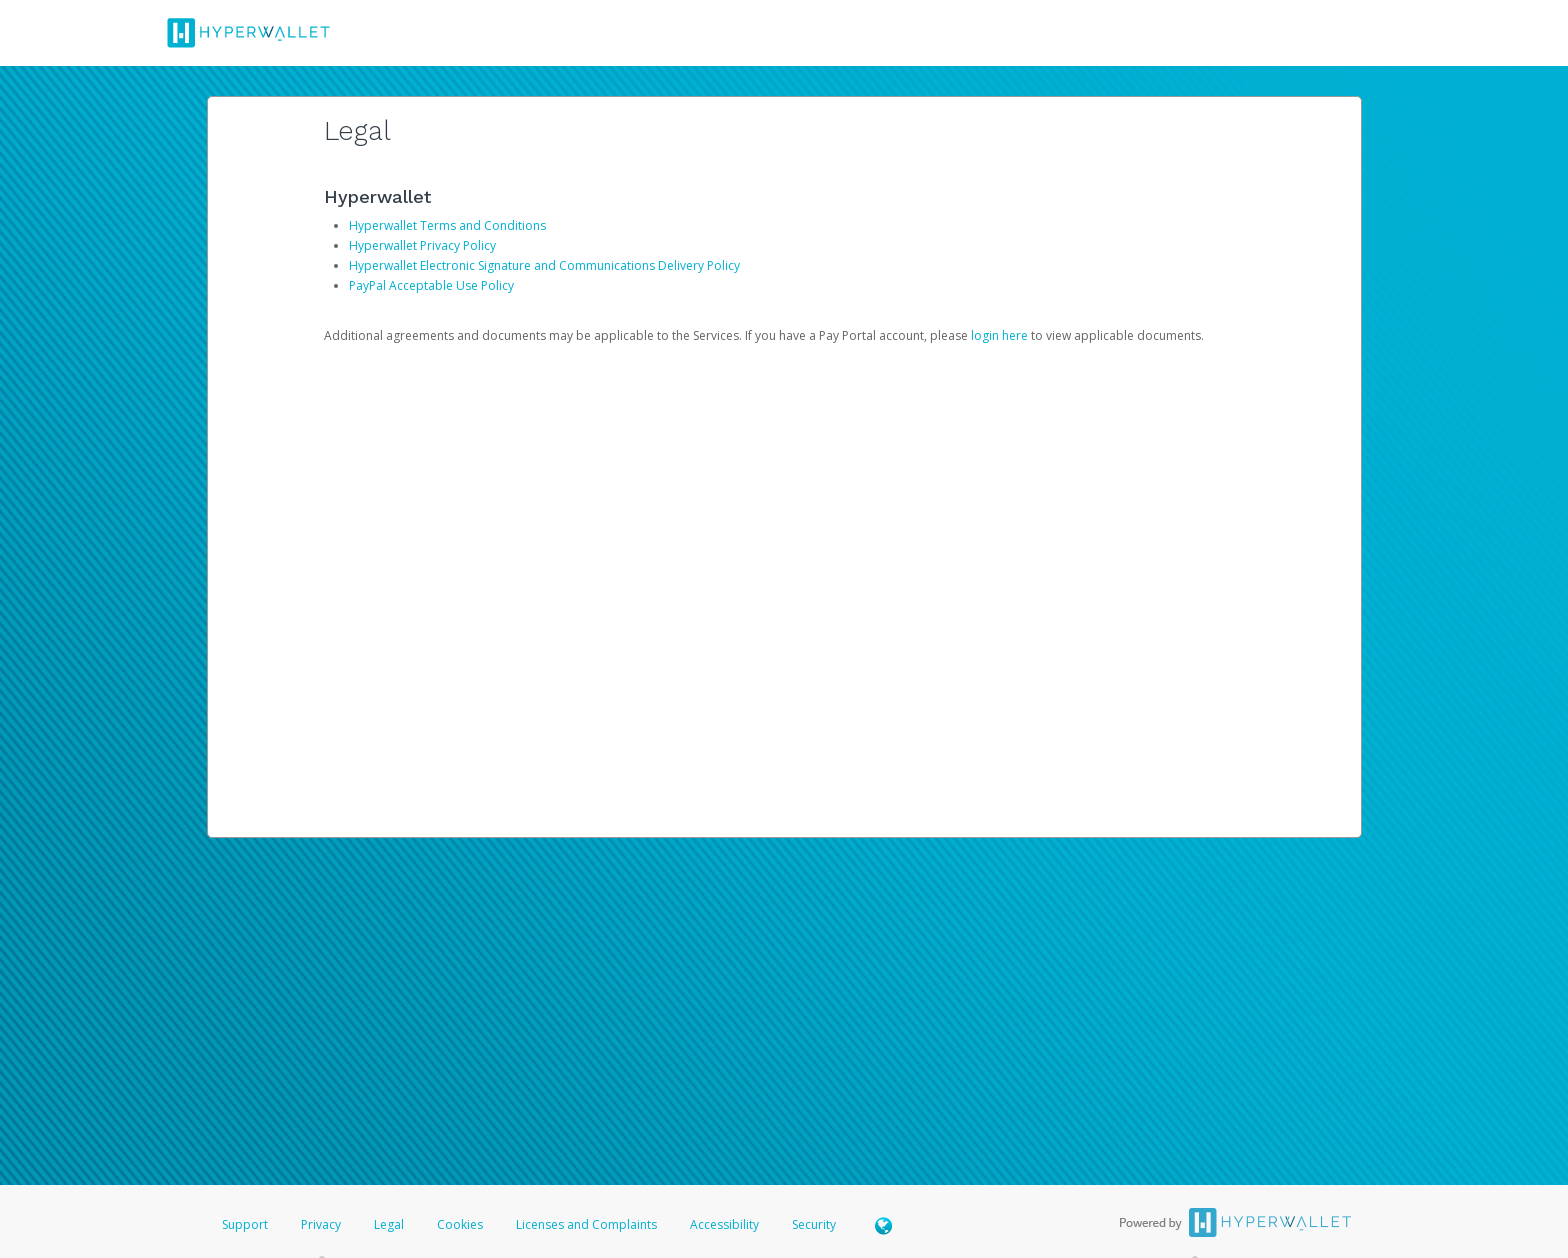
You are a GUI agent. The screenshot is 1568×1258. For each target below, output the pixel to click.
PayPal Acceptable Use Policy (431, 285)
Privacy (321, 1224)
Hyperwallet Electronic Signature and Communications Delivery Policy (544, 265)
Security (814, 1224)
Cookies (460, 1224)
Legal (389, 1224)
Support (245, 1224)
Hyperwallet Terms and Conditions (447, 225)
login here (999, 335)
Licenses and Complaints (588, 1224)
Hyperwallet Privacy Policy (422, 245)
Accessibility (724, 1224)
